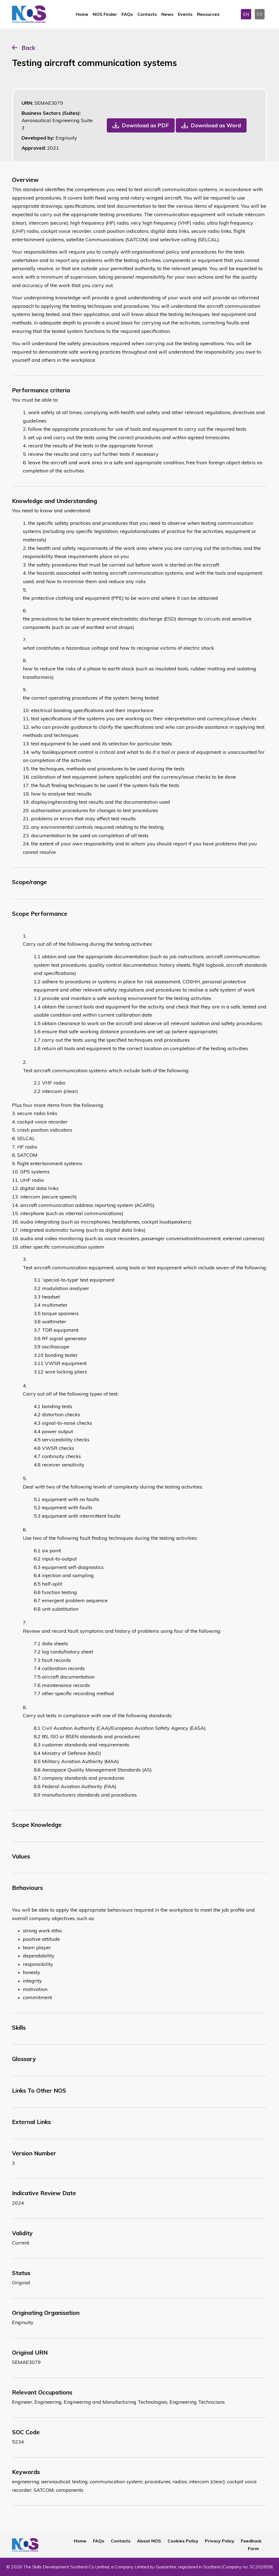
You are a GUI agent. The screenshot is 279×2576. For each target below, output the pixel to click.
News (167, 14)
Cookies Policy (183, 2541)
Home (82, 14)
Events (185, 14)
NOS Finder (105, 14)
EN (246, 14)
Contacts (147, 14)
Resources (208, 14)
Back (28, 47)
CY (259, 14)
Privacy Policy (219, 2541)
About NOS (149, 2541)
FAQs (127, 14)
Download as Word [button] (216, 125)
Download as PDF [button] (145, 125)
